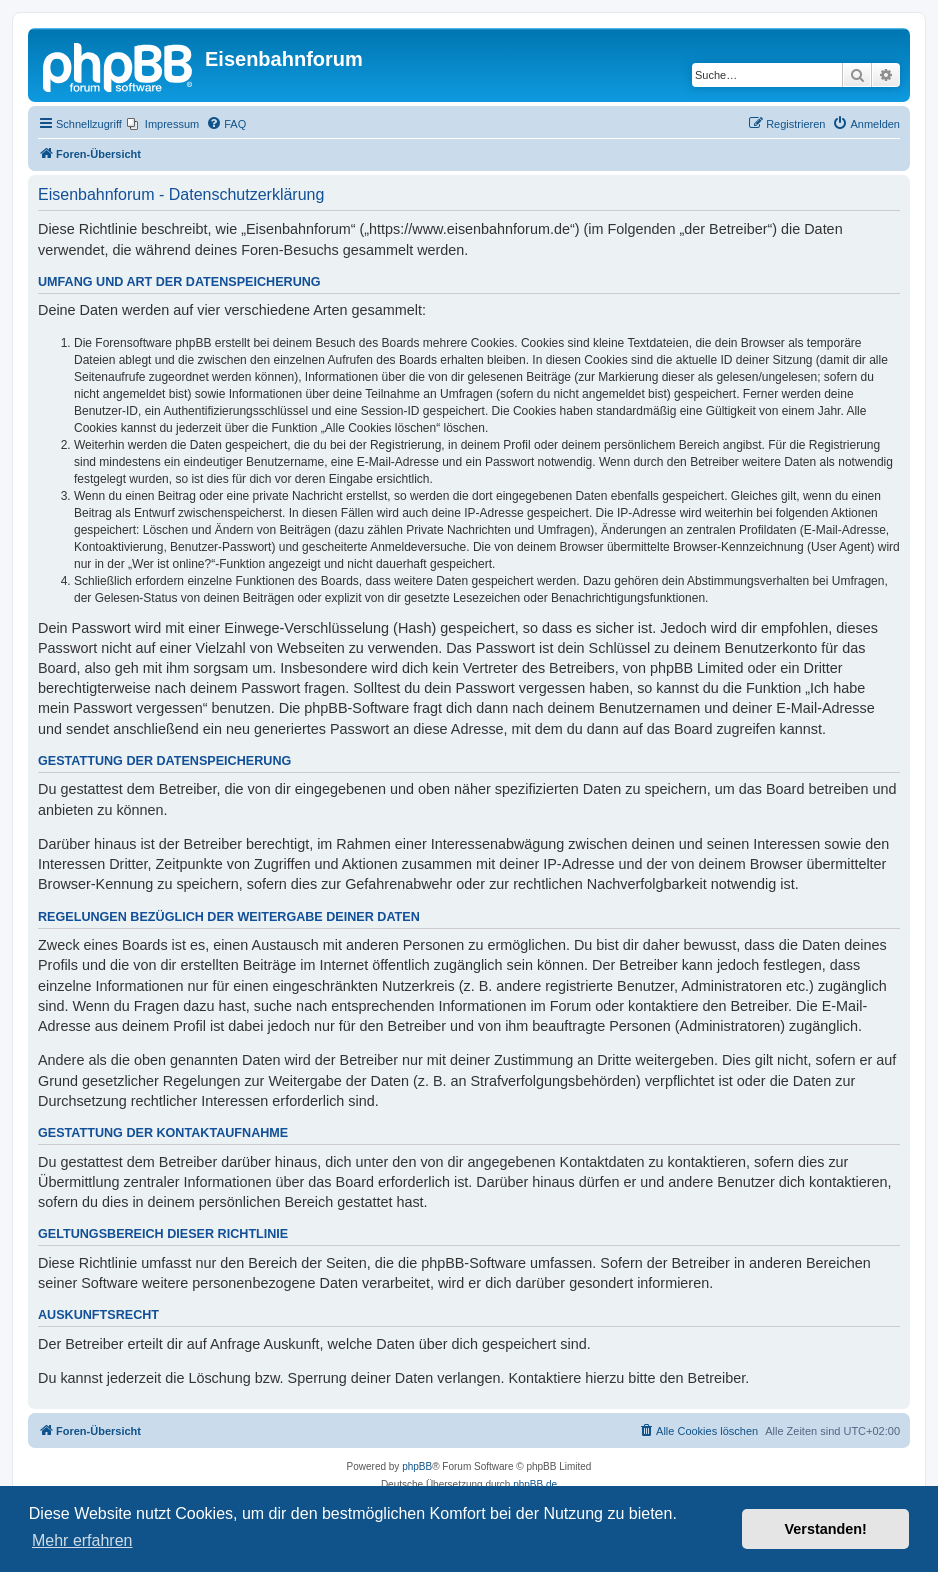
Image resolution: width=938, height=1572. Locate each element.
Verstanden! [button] (826, 1529)
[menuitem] (163, 124)
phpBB (417, 1466)
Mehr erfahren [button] (82, 1540)
